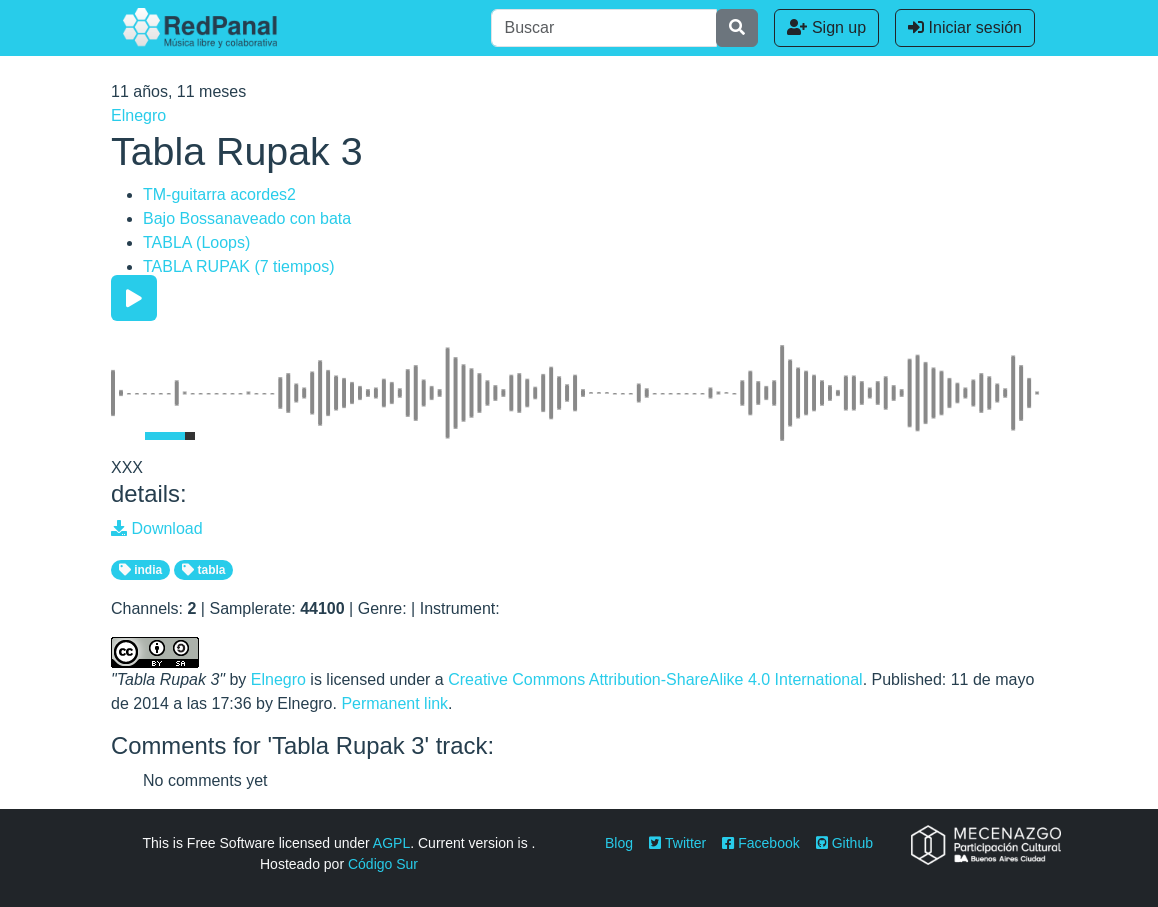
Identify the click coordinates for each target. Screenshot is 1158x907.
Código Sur (383, 864)
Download (157, 528)
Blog (619, 843)
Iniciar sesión (965, 27)
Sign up (826, 27)
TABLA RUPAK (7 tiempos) (238, 266)
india (140, 570)
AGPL (391, 843)
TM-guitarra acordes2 (219, 194)
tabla (203, 570)
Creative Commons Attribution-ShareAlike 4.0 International (655, 679)
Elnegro (138, 115)
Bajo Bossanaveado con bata (247, 218)
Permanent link (394, 703)
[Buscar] (604, 28)
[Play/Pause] (134, 298)
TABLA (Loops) (196, 242)
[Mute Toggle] (124, 436)
